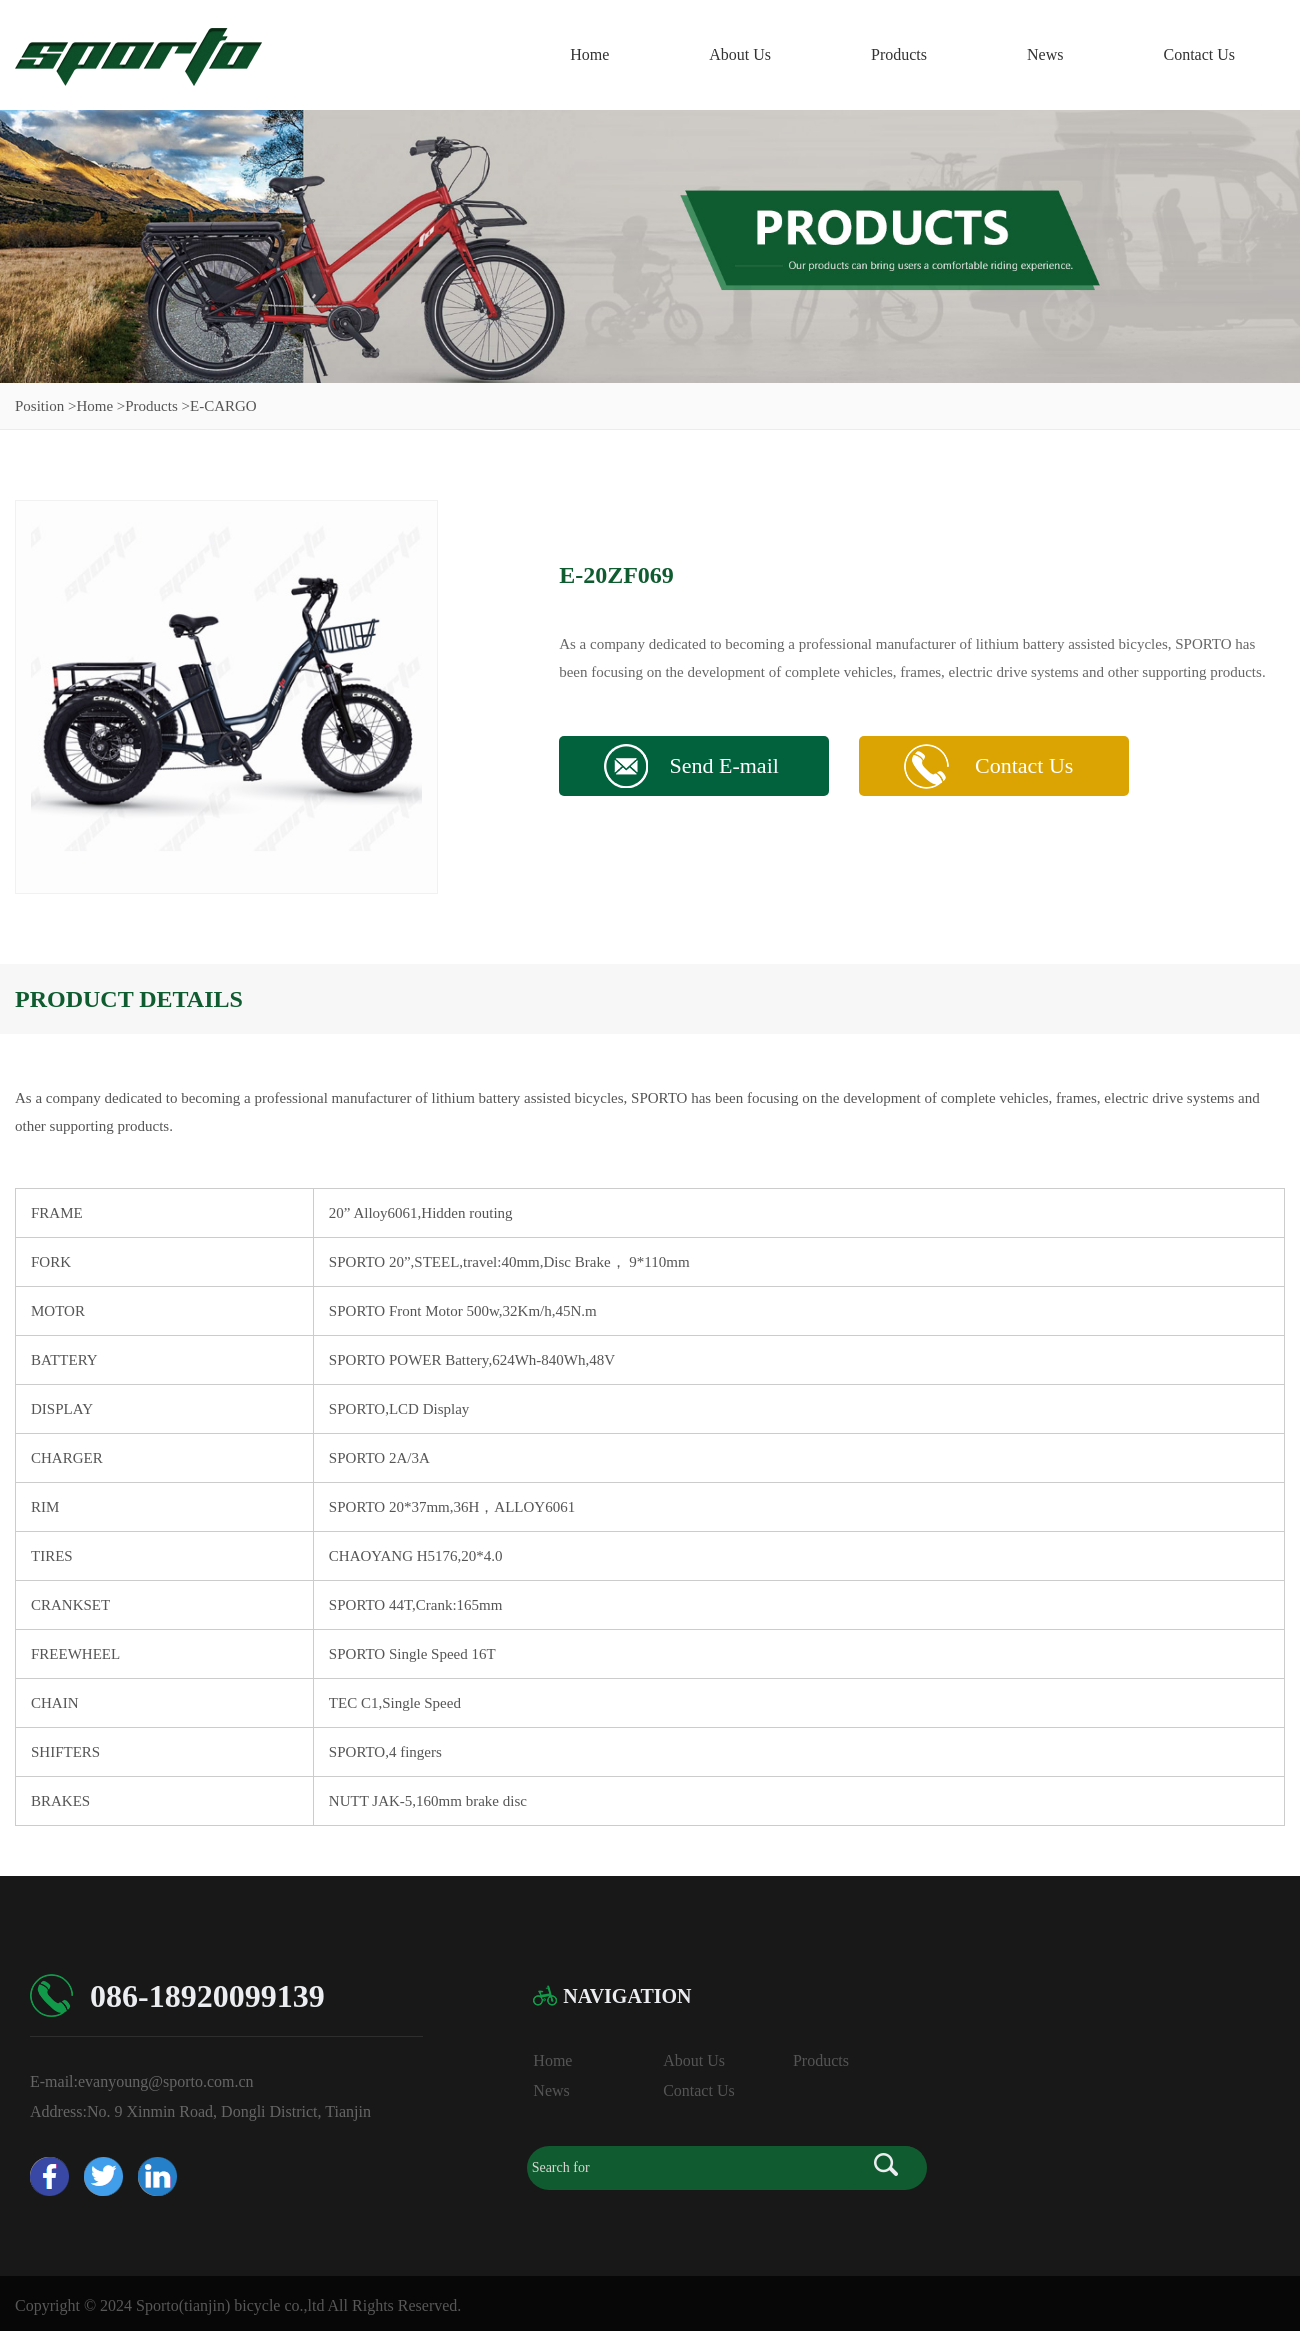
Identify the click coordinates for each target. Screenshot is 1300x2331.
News (1045, 54)
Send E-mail (723, 765)
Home (589, 54)
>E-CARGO (219, 406)
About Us (740, 54)
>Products (147, 406)
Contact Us (1199, 54)
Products (899, 54)
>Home (90, 406)
